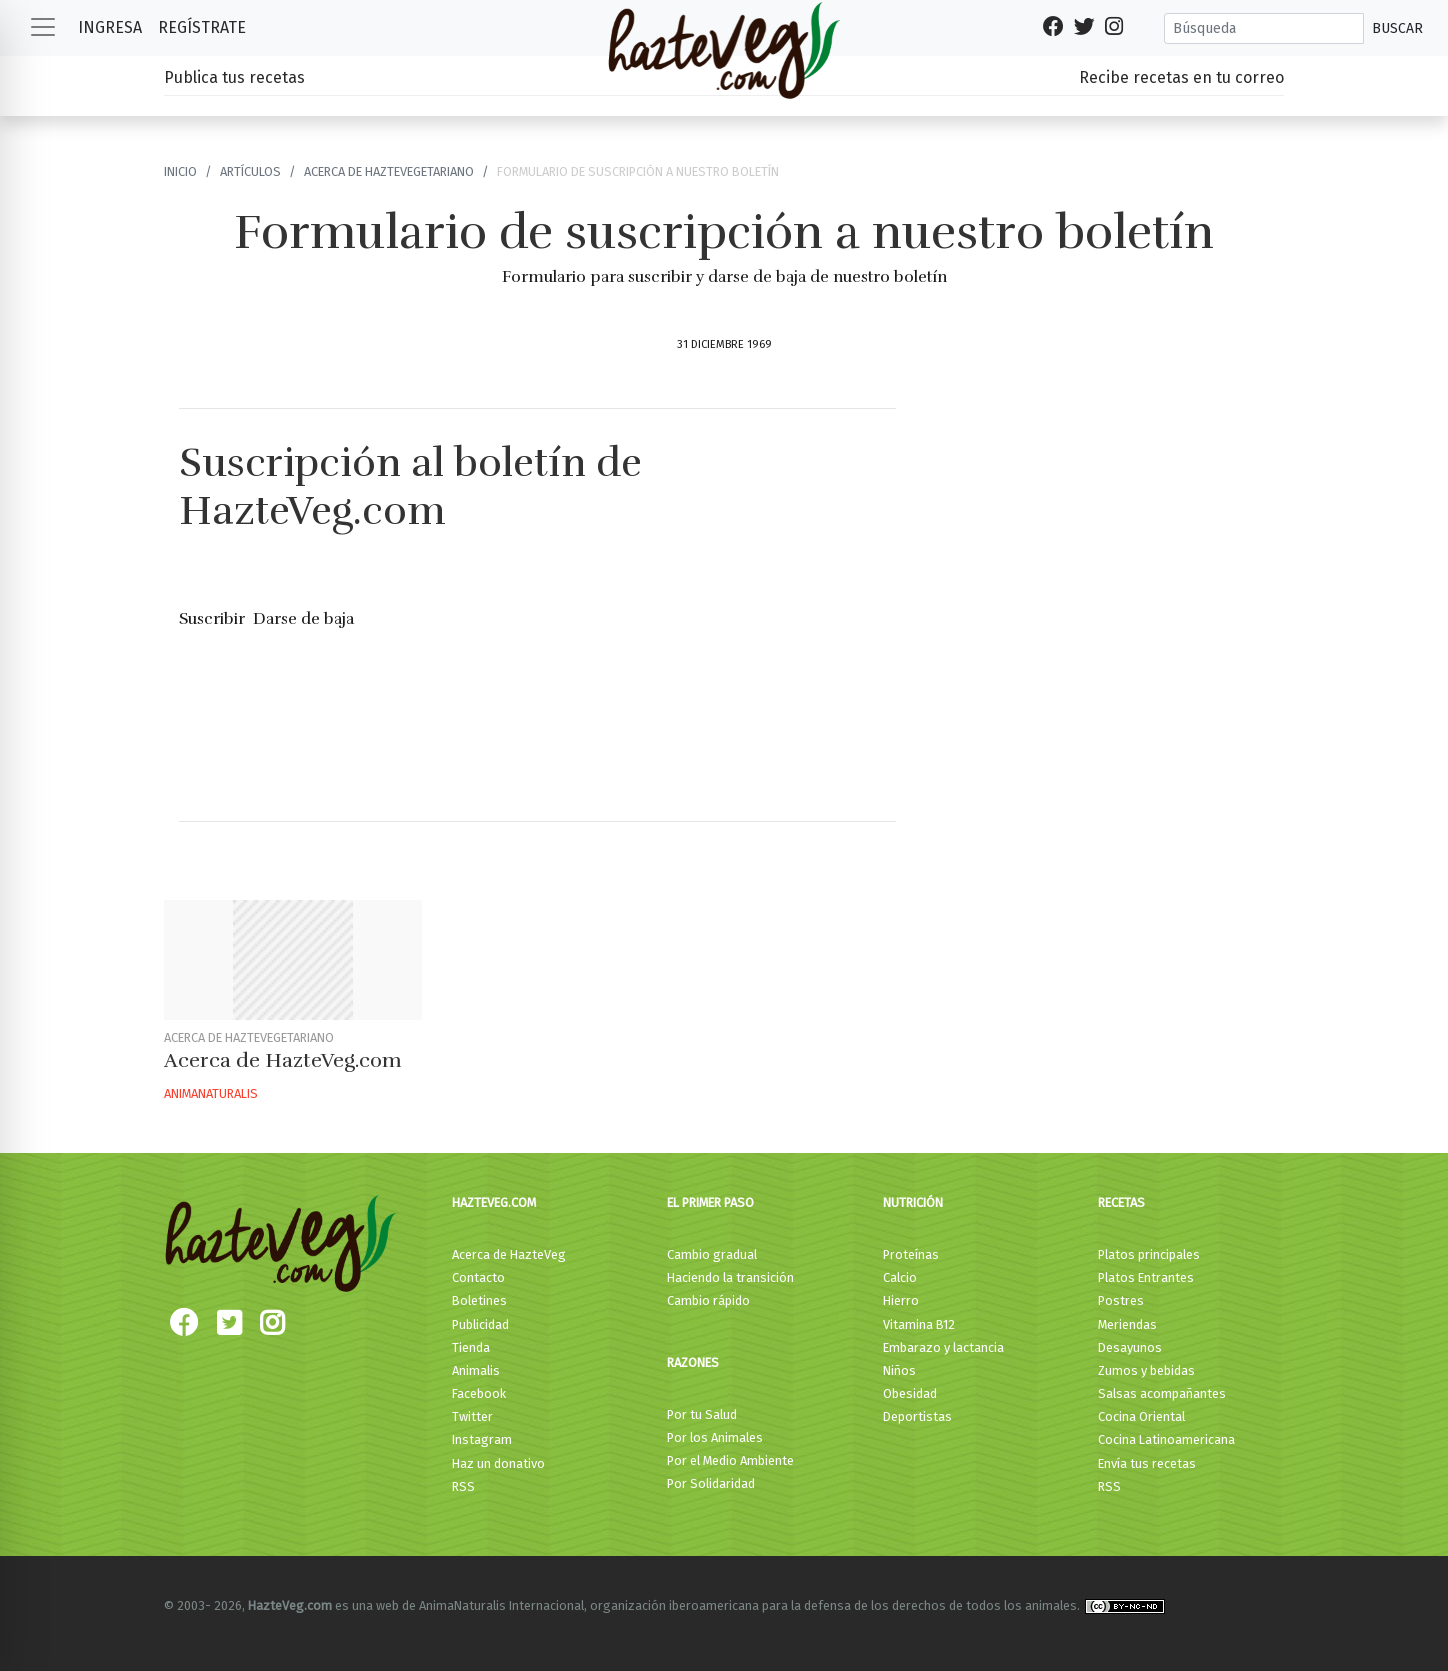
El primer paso (710, 1202)
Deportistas (917, 1416)
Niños (899, 1370)
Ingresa (110, 27)
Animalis (476, 1370)
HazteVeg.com (494, 1202)
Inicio (180, 171)
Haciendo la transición (730, 1277)
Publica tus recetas (234, 77)
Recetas (1121, 1202)
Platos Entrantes (1146, 1277)
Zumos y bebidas (1146, 1370)
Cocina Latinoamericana (1166, 1439)
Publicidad (480, 1324)
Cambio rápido (708, 1300)
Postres (1121, 1300)
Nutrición (913, 1202)
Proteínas (911, 1254)
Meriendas (1127, 1324)
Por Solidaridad (711, 1483)
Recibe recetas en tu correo (1181, 77)
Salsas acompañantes (1162, 1393)
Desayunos (1130, 1347)
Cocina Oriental (1141, 1416)
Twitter (472, 1416)
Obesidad (910, 1393)
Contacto (478, 1277)
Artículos (250, 171)
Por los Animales (715, 1437)
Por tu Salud (702, 1414)
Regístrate (202, 27)
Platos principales (1149, 1254)
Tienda (471, 1347)
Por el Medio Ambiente (730, 1460)
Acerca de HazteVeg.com (283, 1060)
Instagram (482, 1439)
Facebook (479, 1393)
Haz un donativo (498, 1463)
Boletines (479, 1300)
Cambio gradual (712, 1254)
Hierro (901, 1300)
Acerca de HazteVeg (509, 1254)
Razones (693, 1362)
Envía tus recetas (1147, 1463)
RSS (463, 1486)
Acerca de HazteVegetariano (389, 171)
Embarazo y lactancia (943, 1347)
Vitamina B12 (919, 1324)
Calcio (900, 1277)
